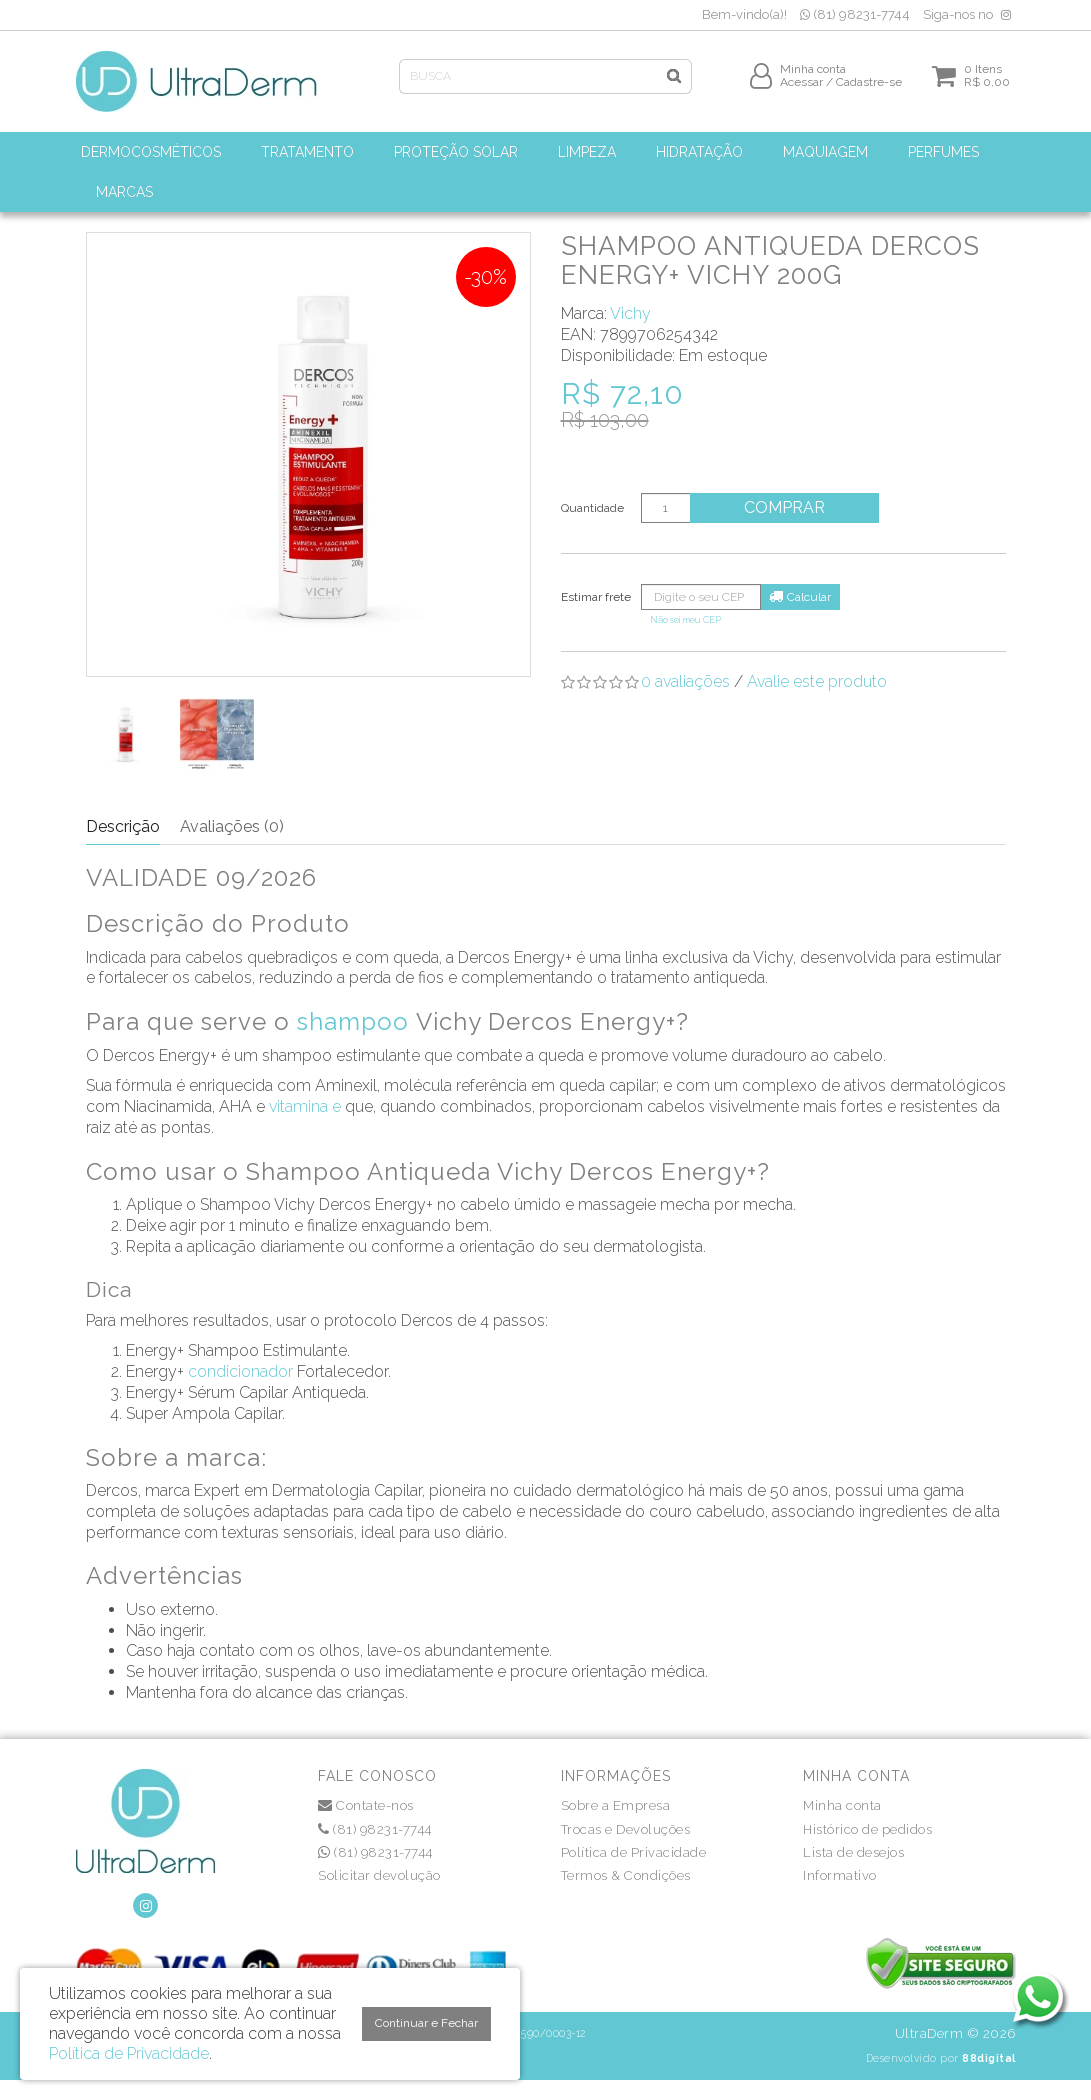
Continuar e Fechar (426, 2023)
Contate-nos (366, 1805)
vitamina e (305, 1106)
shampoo (353, 1021)
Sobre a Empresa (616, 1805)
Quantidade (592, 508)
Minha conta (842, 1805)
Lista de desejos (853, 1852)
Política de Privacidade (634, 1852)
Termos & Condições (626, 1875)
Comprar (789, 507)
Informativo (840, 1875)
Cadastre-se (869, 87)
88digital (989, 2058)
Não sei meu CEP (685, 619)
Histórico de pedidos (867, 1829)
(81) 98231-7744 (855, 14)
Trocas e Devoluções (626, 1829)
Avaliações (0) (232, 826)
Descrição (123, 826)
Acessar (801, 87)
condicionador (240, 1371)
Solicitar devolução (379, 1875)
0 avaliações (685, 681)
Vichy (630, 313)
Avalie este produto (817, 681)
